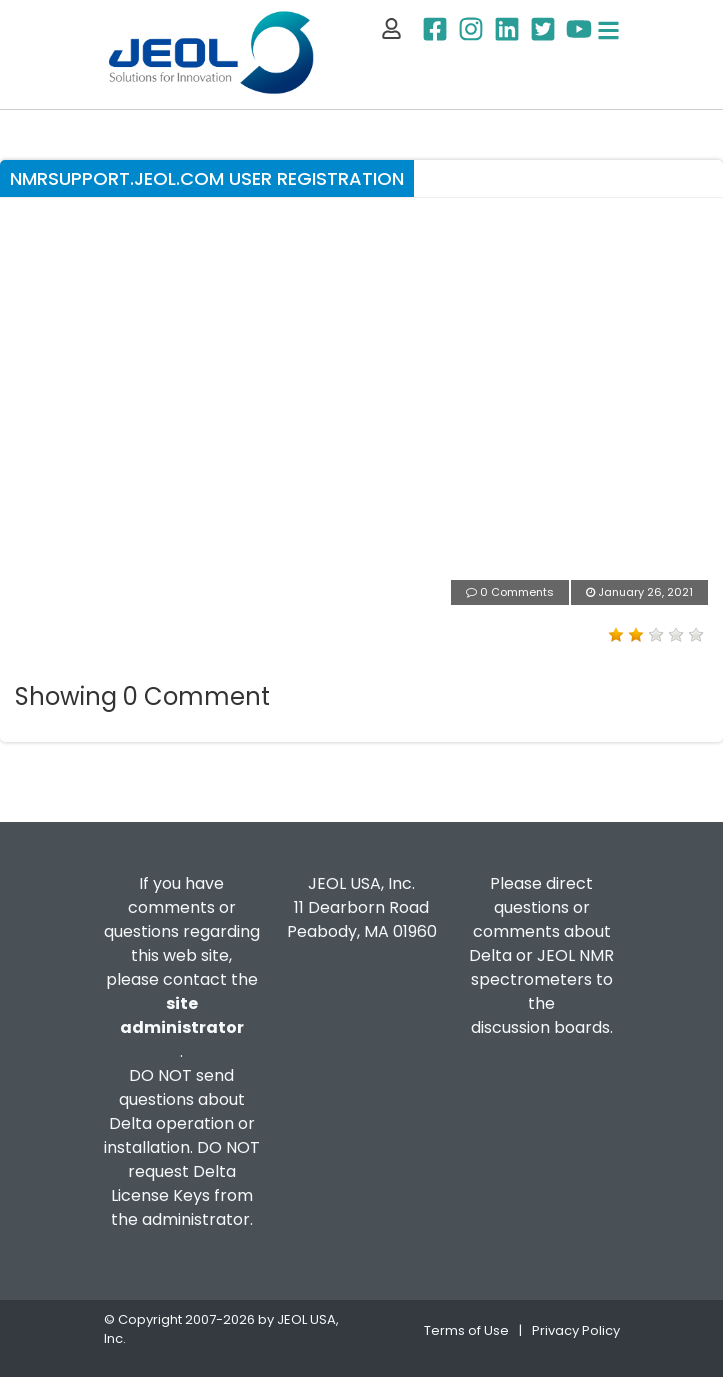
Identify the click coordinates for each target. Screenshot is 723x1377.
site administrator (182, 1015)
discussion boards (540, 1027)
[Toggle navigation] (608, 30)
